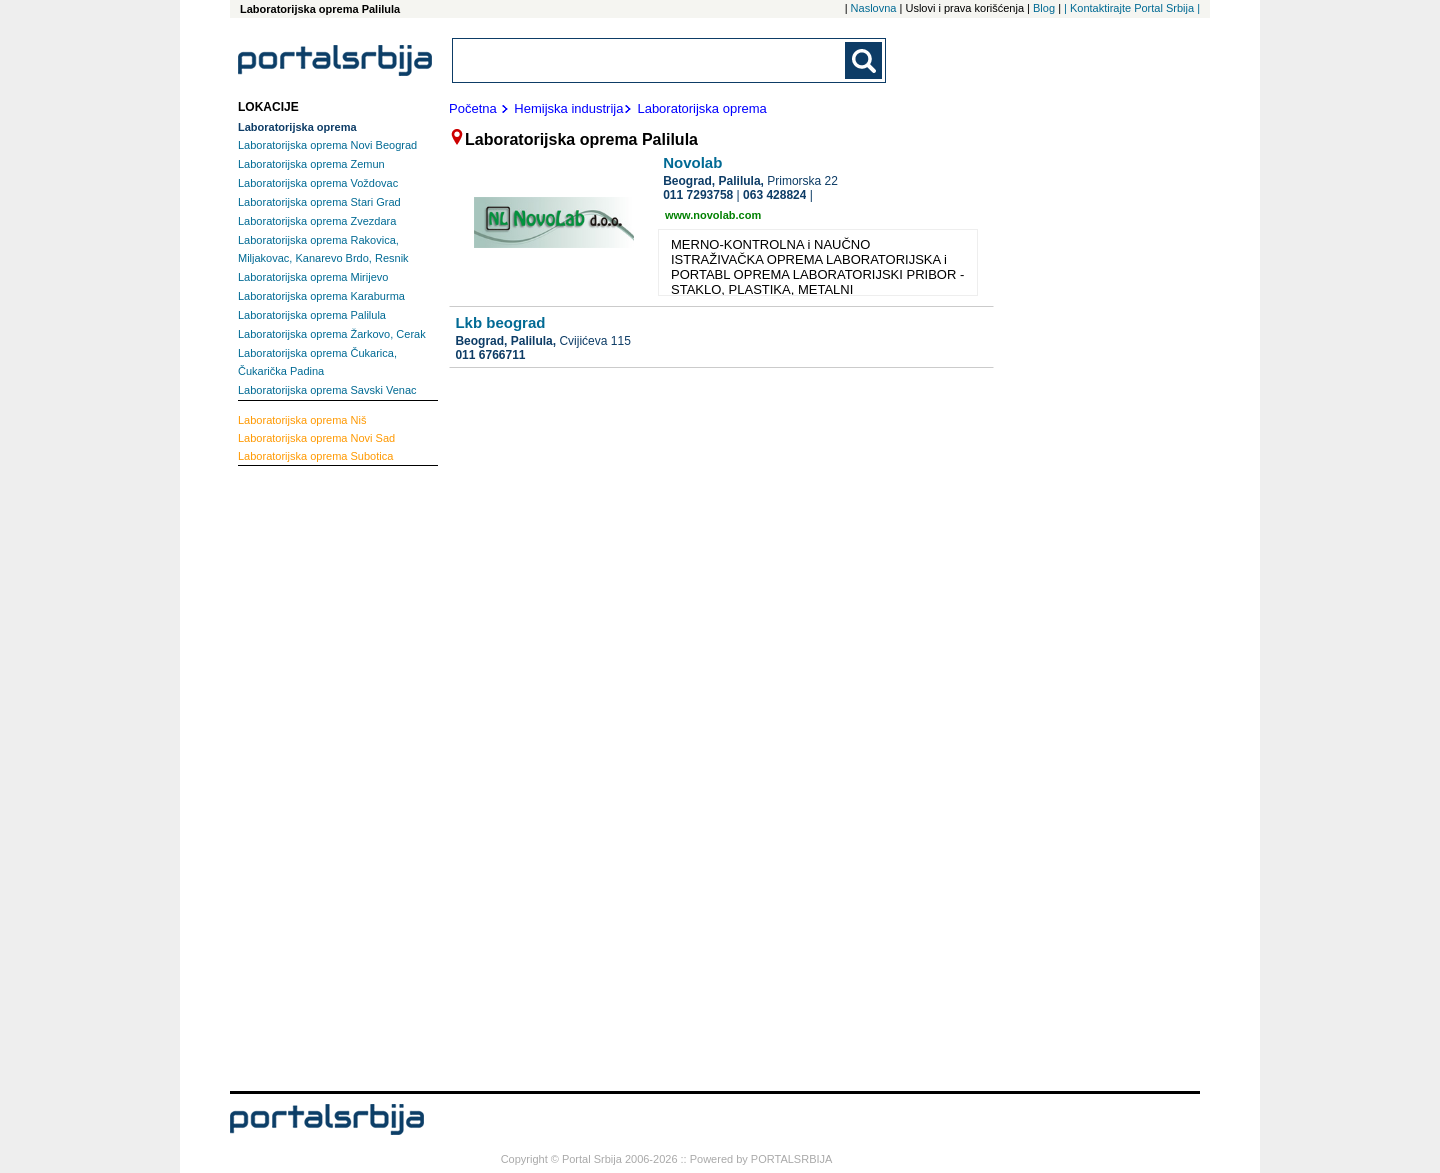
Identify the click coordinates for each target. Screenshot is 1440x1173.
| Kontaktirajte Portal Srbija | (1132, 8)
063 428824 (774, 195)
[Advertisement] (318, 776)
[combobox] (650, 60)
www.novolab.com (713, 215)
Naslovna (874, 8)
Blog (1044, 8)
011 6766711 (490, 355)
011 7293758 (698, 195)
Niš (302, 420)
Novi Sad (316, 438)
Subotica (315, 456)
